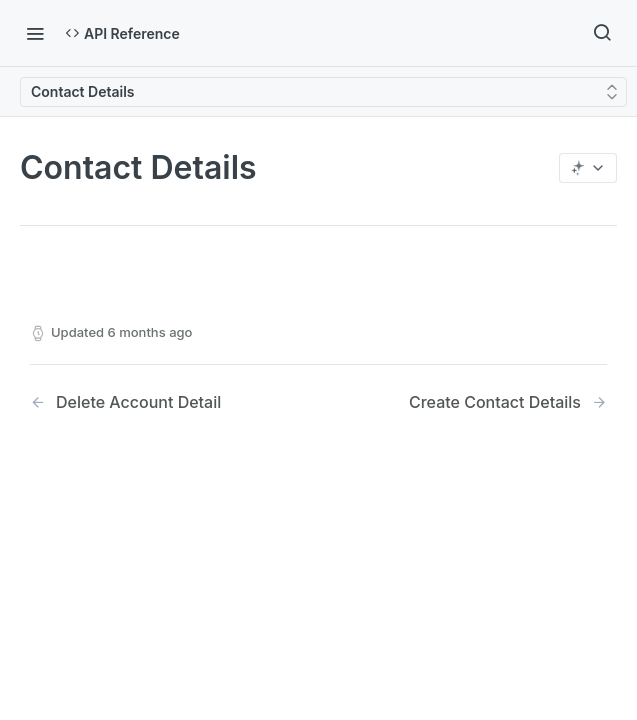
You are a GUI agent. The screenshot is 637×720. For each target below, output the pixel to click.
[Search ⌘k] (602, 33)
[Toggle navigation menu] (35, 33)
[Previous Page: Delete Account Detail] (153, 402)
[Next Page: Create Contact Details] (508, 402)
